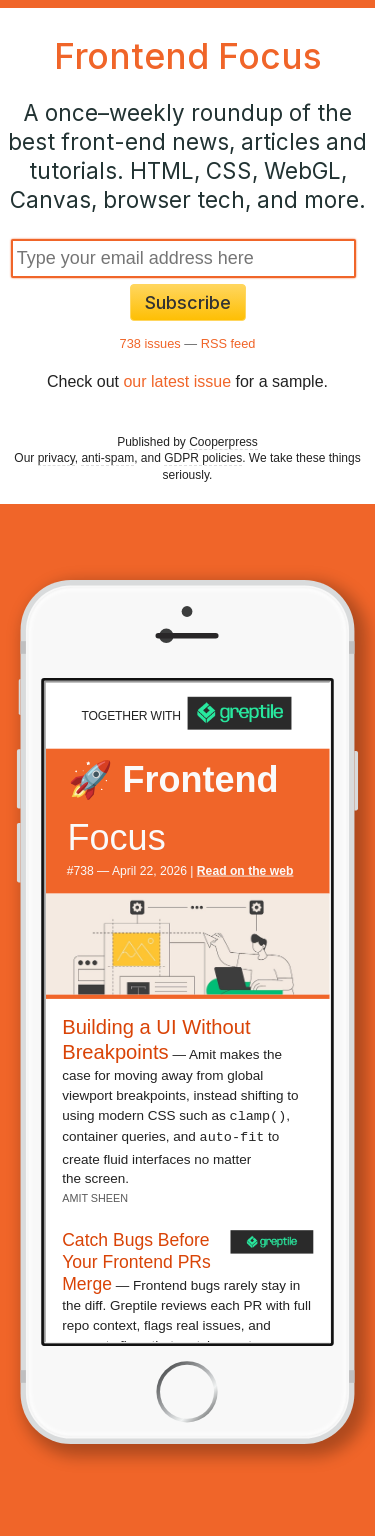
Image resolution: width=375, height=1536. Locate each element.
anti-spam (107, 458)
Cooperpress (223, 442)
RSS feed (228, 343)
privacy (56, 458)
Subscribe (188, 302)
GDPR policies (203, 458)
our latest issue (177, 381)
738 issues (150, 343)
